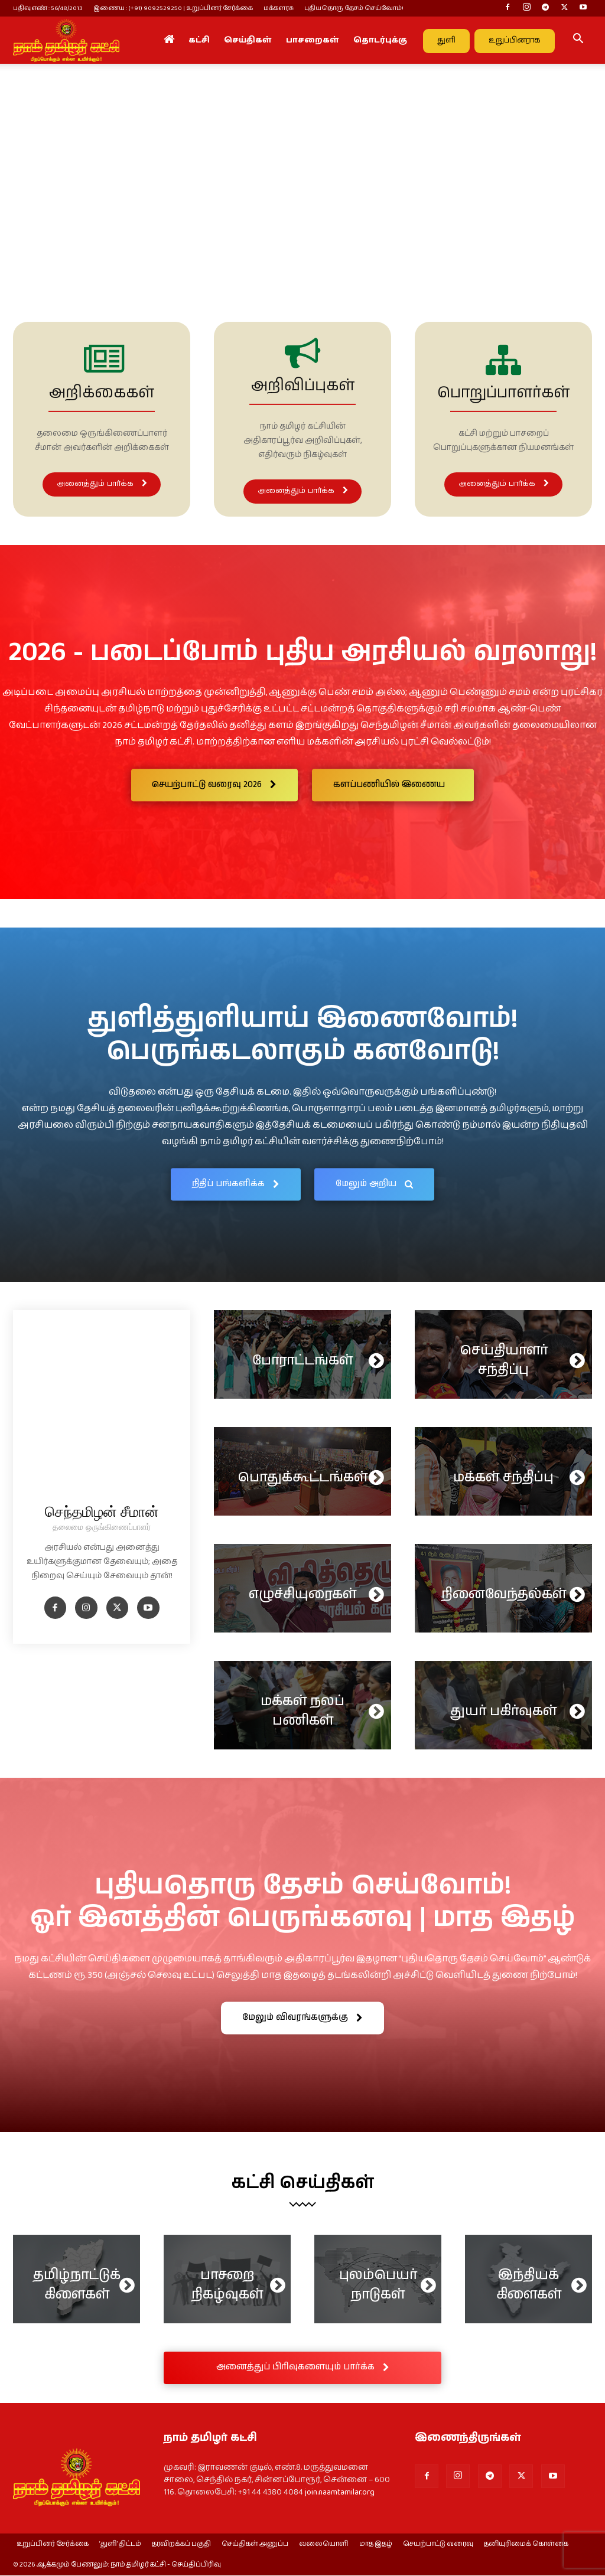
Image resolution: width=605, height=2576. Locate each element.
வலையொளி (324, 2544)
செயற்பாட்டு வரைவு (438, 2544)
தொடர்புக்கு (380, 40)
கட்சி (199, 40)
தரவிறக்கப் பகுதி (181, 2544)
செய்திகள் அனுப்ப (255, 2544)
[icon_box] (102, 419)
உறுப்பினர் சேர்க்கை (53, 2544)
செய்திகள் (248, 40)
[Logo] (66, 40)
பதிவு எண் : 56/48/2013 (48, 8)
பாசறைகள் (312, 40)
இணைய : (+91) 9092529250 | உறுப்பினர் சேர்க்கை (173, 8)
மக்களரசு (279, 8)
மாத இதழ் (375, 2544)
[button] (578, 40)
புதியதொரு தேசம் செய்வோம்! (354, 8)
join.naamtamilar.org (340, 2492)
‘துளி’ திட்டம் (120, 2544)
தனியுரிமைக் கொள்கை (526, 2544)
